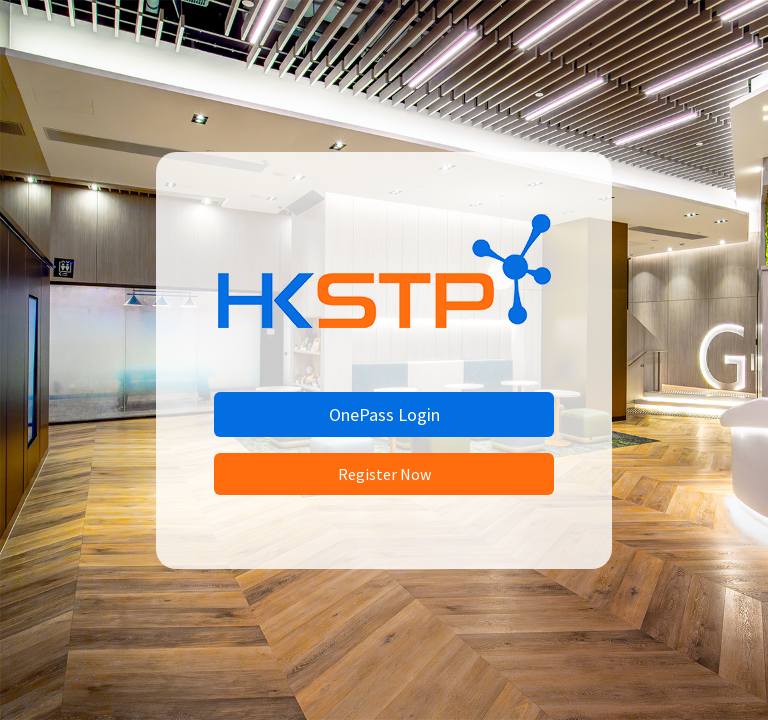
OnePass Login (384, 414)
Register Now (384, 474)
